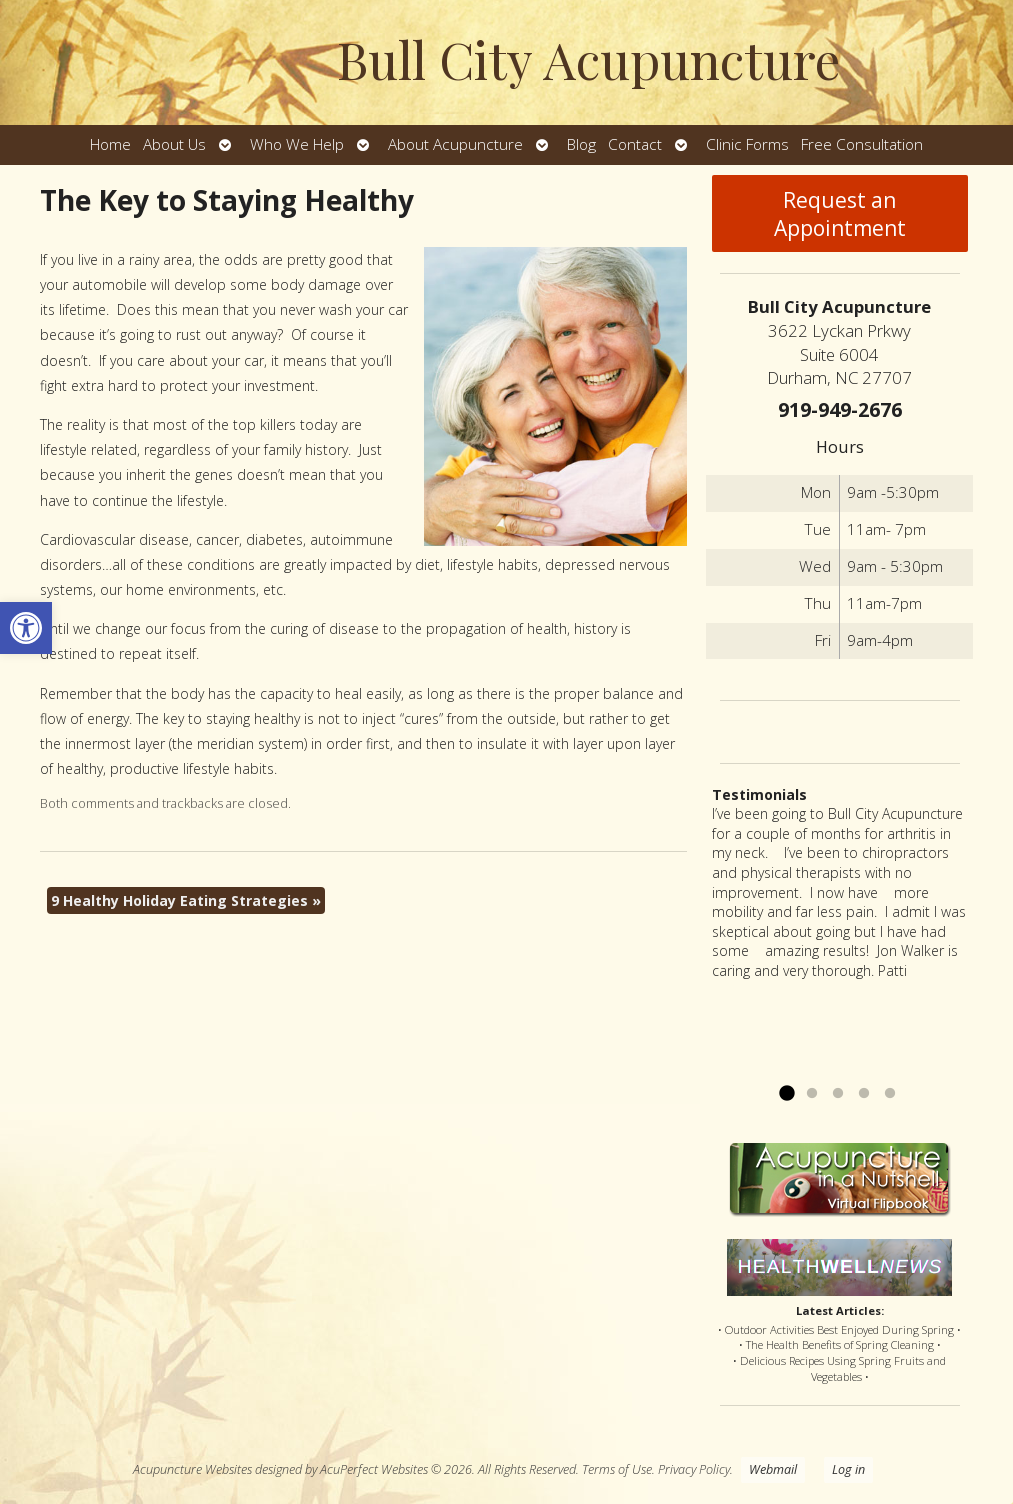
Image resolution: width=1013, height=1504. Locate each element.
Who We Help (297, 144)
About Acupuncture (455, 144)
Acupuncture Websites (192, 1469)
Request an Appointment (840, 214)
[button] (26, 628)
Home (110, 144)
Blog (581, 144)
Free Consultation (862, 144)
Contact (635, 144)
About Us (174, 144)
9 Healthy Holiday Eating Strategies (186, 900)
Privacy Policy (694, 1469)
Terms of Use (617, 1469)
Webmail (773, 1469)
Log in (848, 1469)
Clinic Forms (747, 144)
